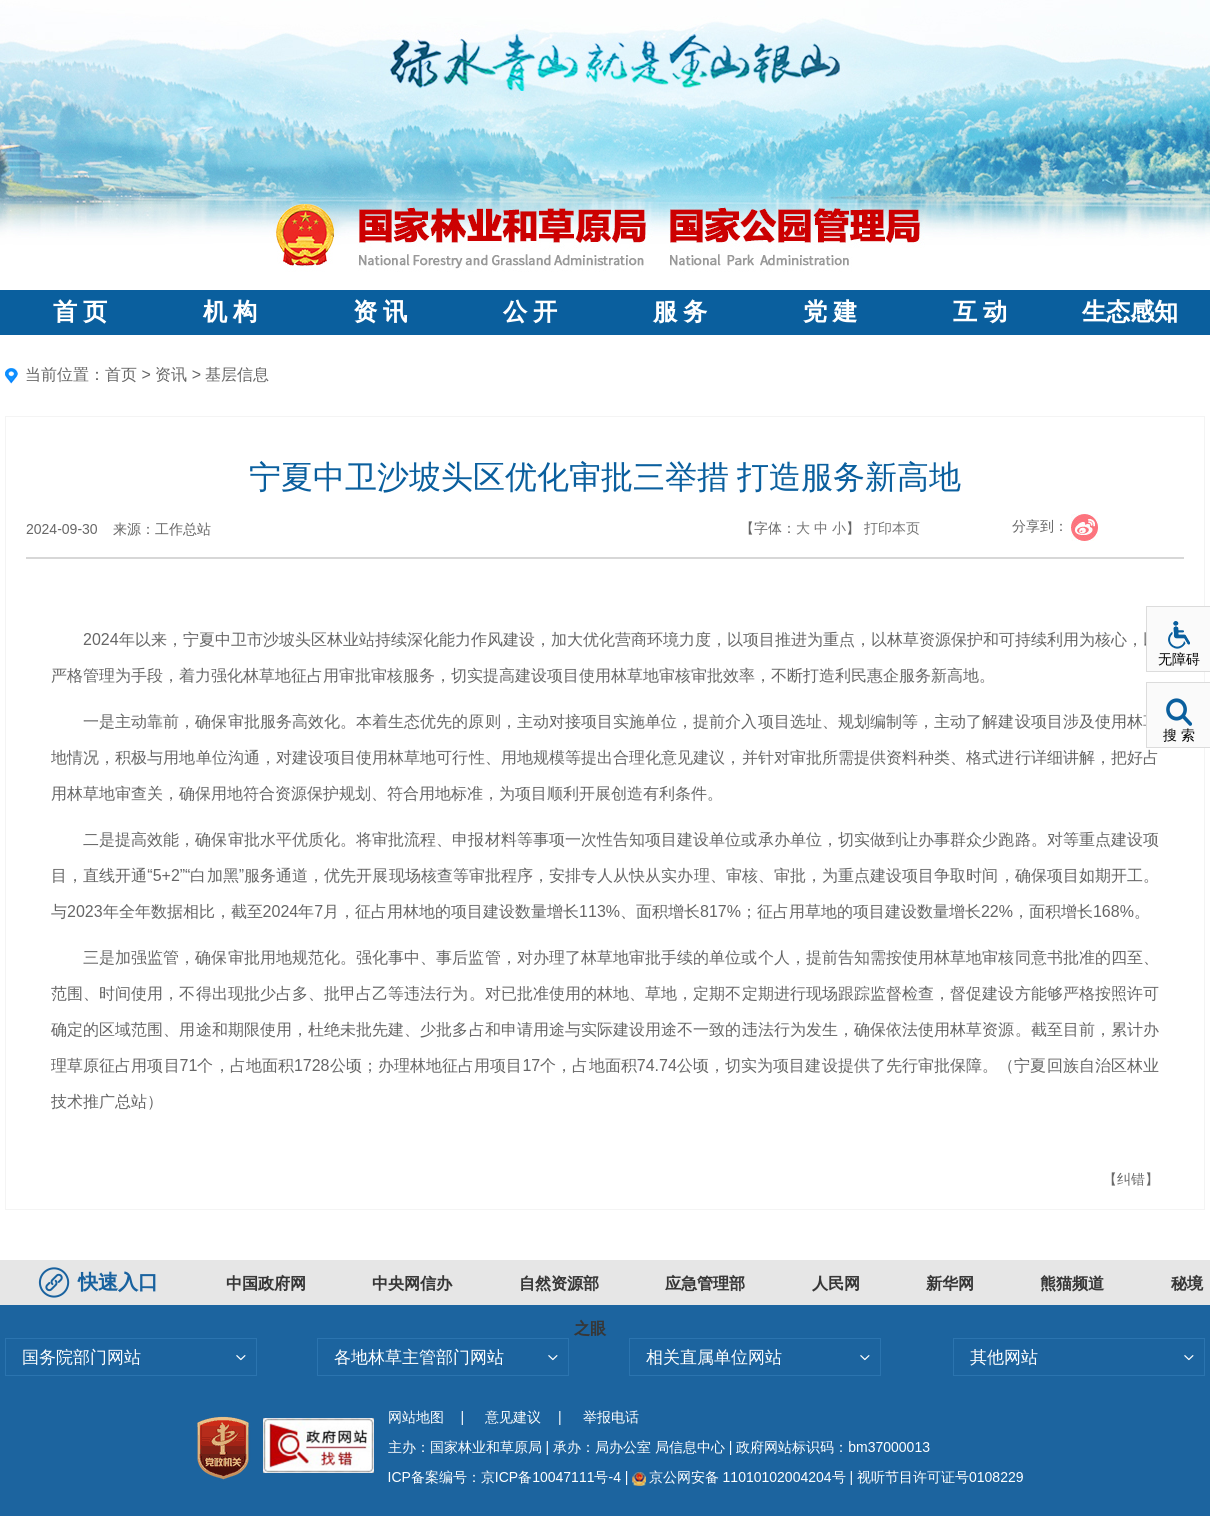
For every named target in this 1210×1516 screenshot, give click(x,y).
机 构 (230, 312)
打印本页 (892, 528)
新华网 (950, 1283)
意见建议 (513, 1417)
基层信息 (237, 374)
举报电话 (611, 1417)
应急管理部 (705, 1283)
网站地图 (416, 1417)
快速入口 (101, 1282)
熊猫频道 (1072, 1283)
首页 (121, 374)
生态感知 (1130, 312)
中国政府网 (266, 1283)
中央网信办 (412, 1283)
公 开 (530, 312)
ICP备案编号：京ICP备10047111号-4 (506, 1477)
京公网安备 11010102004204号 (738, 1477)
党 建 (830, 312)
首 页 (80, 312)
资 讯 (380, 312)
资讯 (171, 374)
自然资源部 (559, 1283)
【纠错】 (1131, 1179)
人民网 (836, 1283)
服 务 (680, 312)
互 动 (980, 312)
